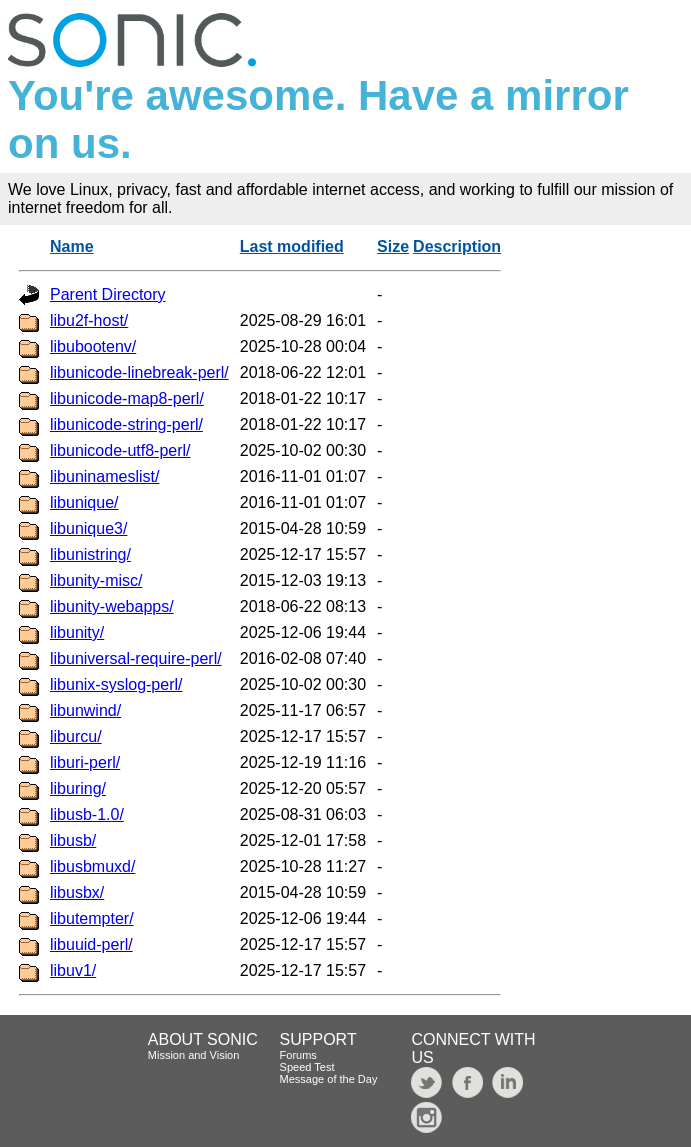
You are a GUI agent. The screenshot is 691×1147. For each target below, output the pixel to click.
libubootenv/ (93, 346)
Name (72, 246)
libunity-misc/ (96, 580)
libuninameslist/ (104, 476)
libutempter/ (92, 918)
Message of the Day (329, 1079)
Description (457, 246)
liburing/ (78, 788)
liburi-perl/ (85, 762)
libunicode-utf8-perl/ (120, 450)
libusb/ (73, 840)
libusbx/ (77, 892)
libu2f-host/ (89, 320)
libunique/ (84, 502)
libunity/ (77, 632)
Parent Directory (108, 294)
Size (393, 246)
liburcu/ (76, 736)
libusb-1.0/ (87, 814)
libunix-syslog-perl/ (116, 684)
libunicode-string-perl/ (126, 424)
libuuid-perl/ (91, 944)
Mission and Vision (194, 1055)
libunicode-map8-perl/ (127, 398)
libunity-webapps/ (112, 606)
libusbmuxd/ (92, 866)
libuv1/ (73, 970)
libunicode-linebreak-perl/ (139, 372)
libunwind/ (85, 710)
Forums (298, 1055)
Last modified (292, 246)
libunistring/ (90, 554)
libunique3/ (88, 528)
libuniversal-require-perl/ (136, 658)
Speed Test (307, 1067)
